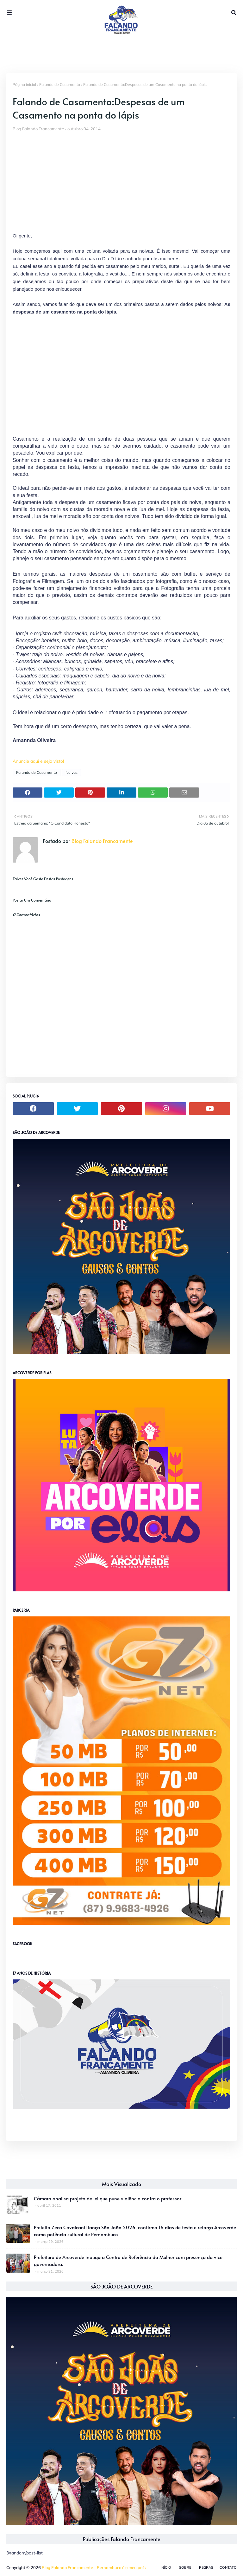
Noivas (71, 772)
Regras (206, 2567)
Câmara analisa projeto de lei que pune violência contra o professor (107, 2198)
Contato (228, 2567)
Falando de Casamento (59, 84)
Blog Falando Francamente (38, 128)
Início (165, 2567)
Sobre (185, 2567)
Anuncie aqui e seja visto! (38, 761)
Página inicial (24, 84)
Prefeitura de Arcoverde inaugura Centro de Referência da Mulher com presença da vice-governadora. (129, 2261)
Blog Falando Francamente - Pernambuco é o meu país (94, 2567)
